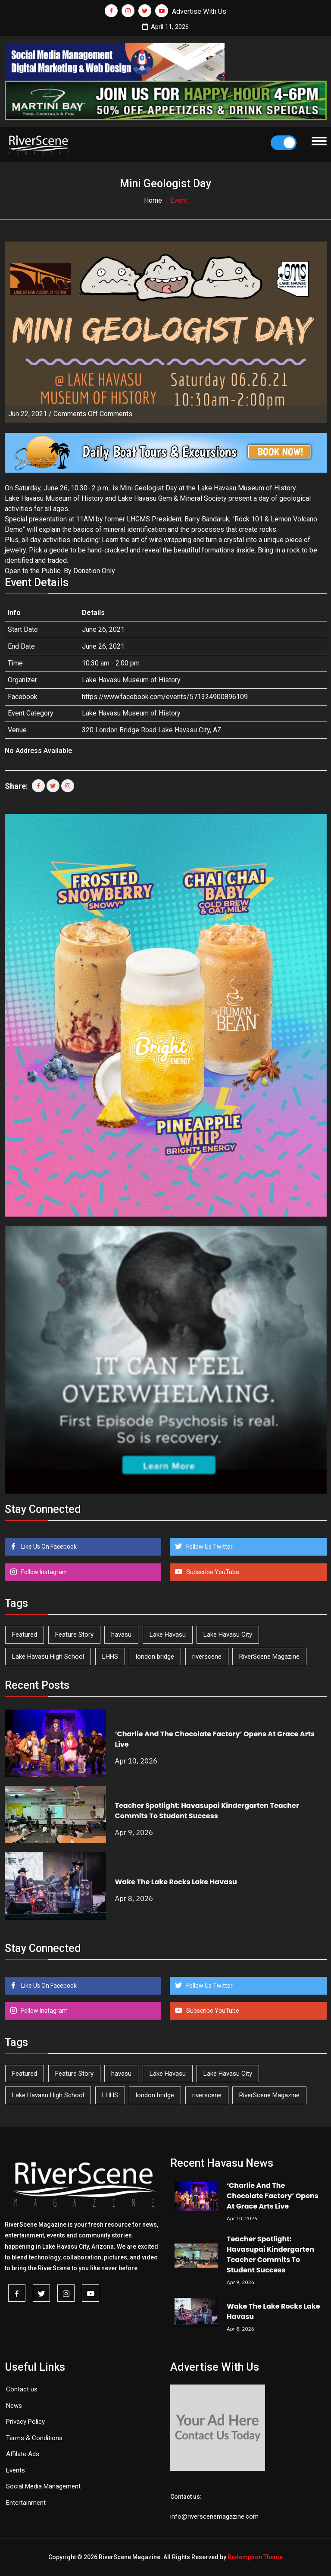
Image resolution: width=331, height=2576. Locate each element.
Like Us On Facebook (48, 1546)
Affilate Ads (22, 2454)
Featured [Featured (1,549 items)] (24, 1634)
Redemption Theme (255, 2557)
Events (15, 2470)
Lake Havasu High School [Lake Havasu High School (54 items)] (48, 1656)
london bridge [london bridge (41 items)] (155, 1656)
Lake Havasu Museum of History (131, 713)
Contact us (21, 2389)
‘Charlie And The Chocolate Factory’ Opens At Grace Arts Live (273, 2196)
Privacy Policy (25, 2421)
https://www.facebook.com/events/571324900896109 (165, 697)
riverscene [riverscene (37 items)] (207, 1656)
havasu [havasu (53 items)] (121, 1634)
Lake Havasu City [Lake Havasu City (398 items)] (227, 1634)
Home (153, 200)
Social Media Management (43, 2486)
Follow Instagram (44, 1572)
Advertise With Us (199, 11)
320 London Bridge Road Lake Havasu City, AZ (152, 730)
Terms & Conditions (34, 2438)
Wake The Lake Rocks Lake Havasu (176, 1882)
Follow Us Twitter (209, 1546)
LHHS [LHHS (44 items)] (110, 1656)
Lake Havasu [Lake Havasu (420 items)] (168, 1634)
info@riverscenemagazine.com (214, 2516)
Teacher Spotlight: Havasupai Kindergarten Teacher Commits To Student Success (207, 1811)
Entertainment (26, 2503)
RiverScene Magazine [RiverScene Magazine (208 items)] (269, 1656)
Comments (92, 414)
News (14, 2406)
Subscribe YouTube (212, 1572)
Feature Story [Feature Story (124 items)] (74, 1634)
